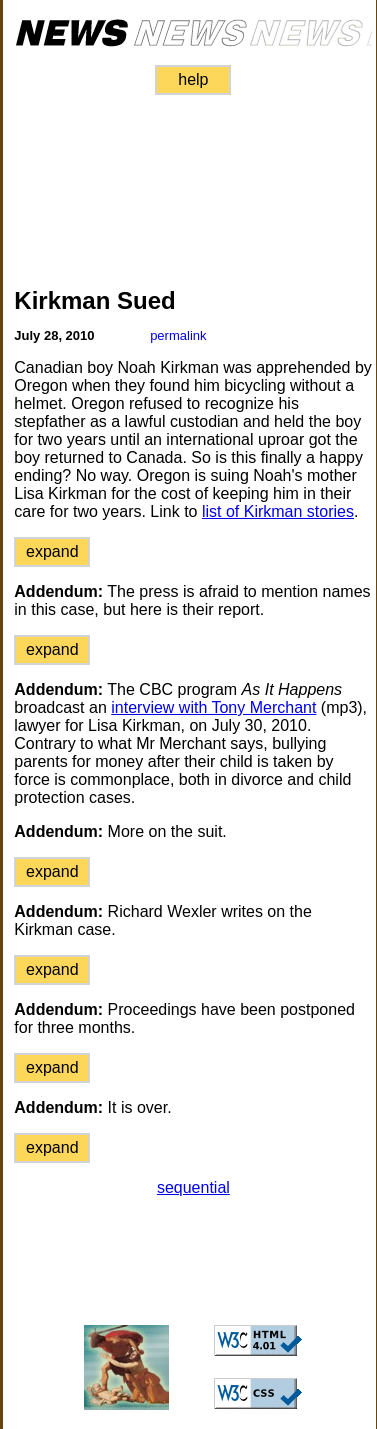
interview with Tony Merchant (213, 707)
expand (52, 551)
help (193, 79)
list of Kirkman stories (278, 511)
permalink (178, 335)
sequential (193, 1187)
